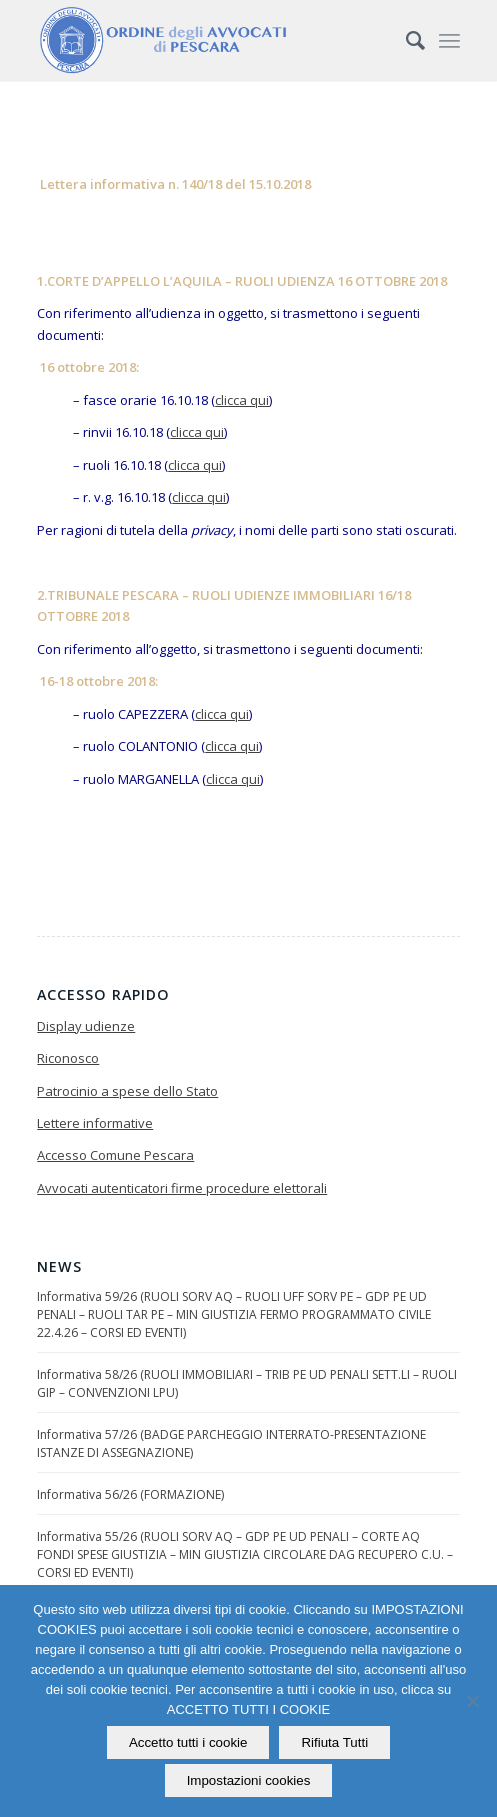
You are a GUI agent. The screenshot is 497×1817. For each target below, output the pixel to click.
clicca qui (242, 400)
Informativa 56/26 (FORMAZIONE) (130, 1494)
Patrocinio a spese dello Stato (127, 1091)
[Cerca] (405, 40)
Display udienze (86, 1026)
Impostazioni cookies (249, 1780)
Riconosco (68, 1058)
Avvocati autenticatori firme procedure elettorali (182, 1188)
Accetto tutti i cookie (188, 1742)
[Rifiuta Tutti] (472, 1701)
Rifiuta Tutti (334, 1742)
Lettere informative (95, 1123)
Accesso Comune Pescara (115, 1155)
